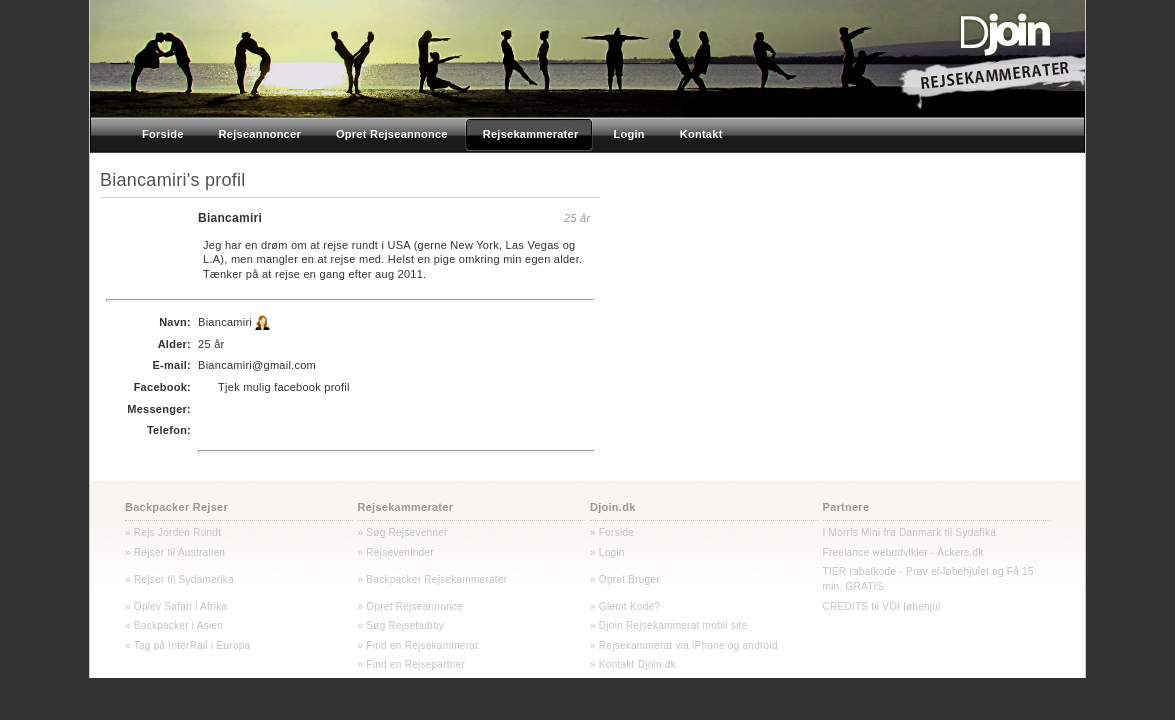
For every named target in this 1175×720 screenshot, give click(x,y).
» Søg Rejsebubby (401, 625)
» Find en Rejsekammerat (418, 645)
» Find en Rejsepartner (412, 664)
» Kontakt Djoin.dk (633, 664)
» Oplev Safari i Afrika (176, 606)
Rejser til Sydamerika (182, 579)
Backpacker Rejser (176, 507)
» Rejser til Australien (175, 552)
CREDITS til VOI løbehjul (882, 606)
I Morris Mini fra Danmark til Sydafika (910, 532)
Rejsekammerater (406, 507)
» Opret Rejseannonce (410, 606)
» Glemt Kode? (625, 606)
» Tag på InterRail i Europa (187, 645)
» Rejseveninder (396, 552)
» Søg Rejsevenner (403, 532)
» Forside (612, 532)
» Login (607, 552)
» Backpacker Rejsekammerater (433, 579)
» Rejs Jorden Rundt (173, 532)
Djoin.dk (613, 507)
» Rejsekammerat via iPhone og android (684, 645)
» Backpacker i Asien (174, 625)
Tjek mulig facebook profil (284, 387)
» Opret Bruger (625, 579)
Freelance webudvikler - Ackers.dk (903, 552)
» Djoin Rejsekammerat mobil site (668, 625)
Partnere (846, 507)
